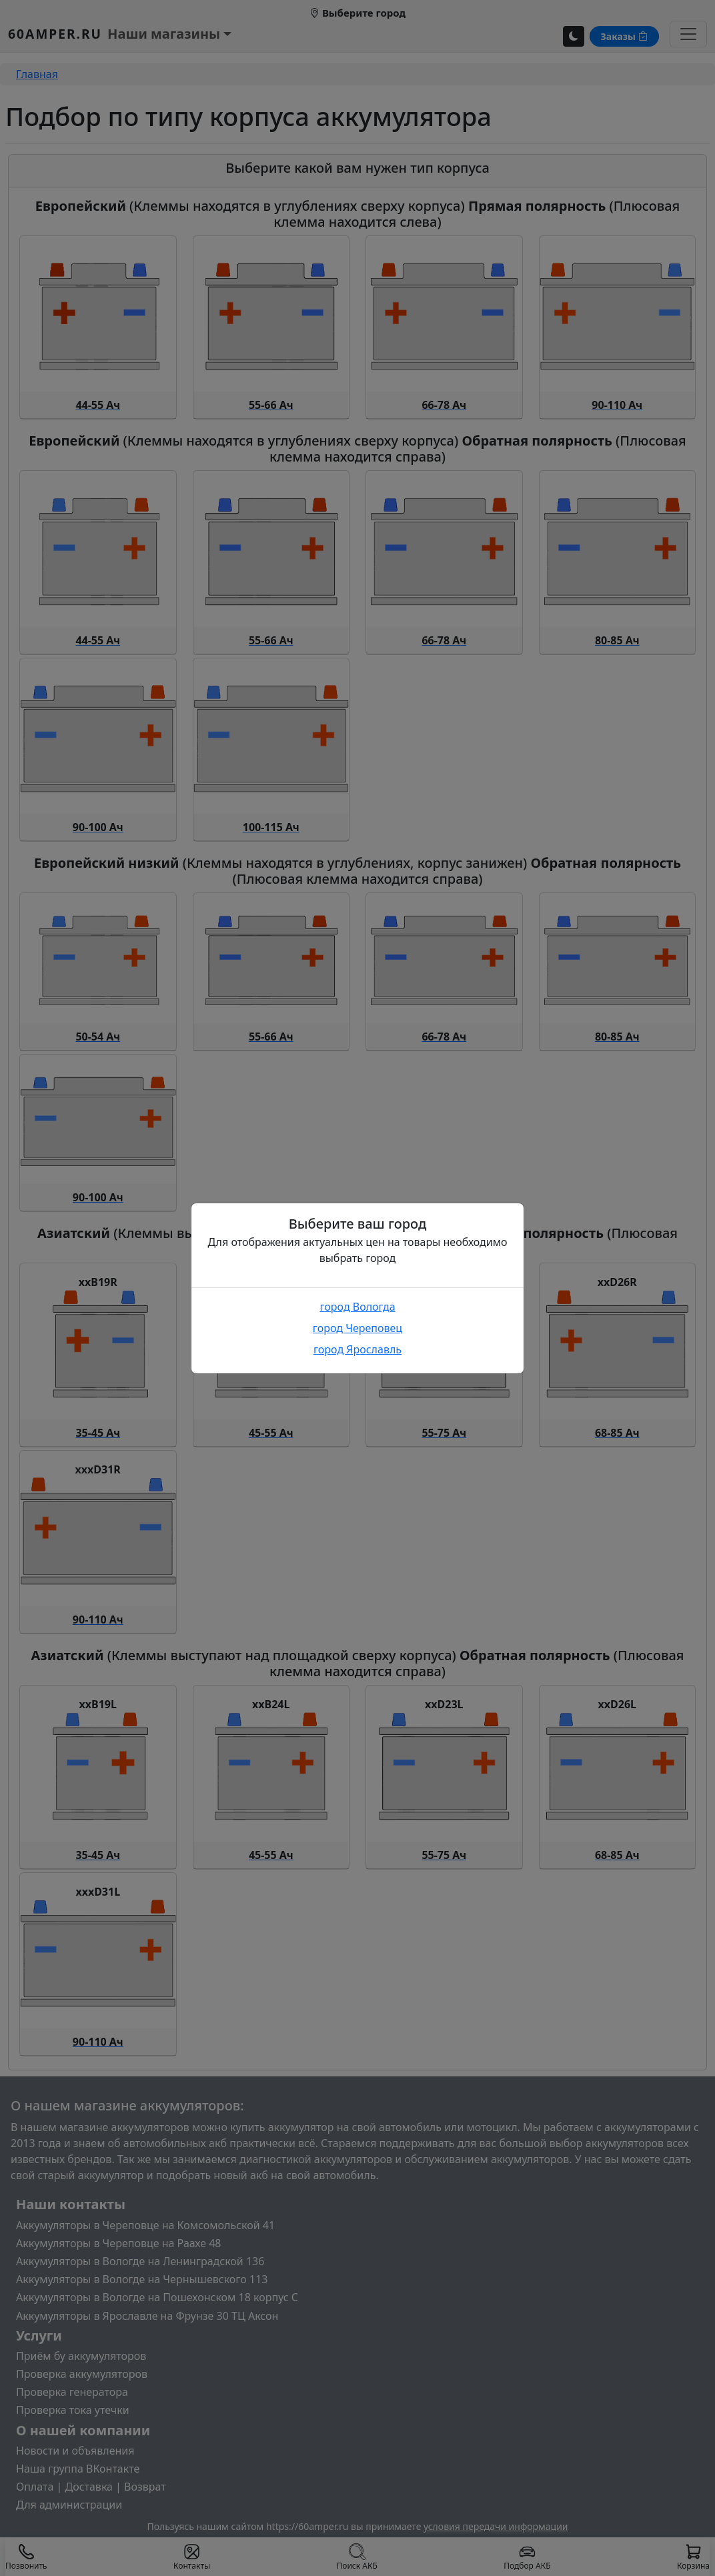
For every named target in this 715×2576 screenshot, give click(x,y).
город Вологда (357, 1306)
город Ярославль (357, 1349)
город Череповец (357, 1328)
